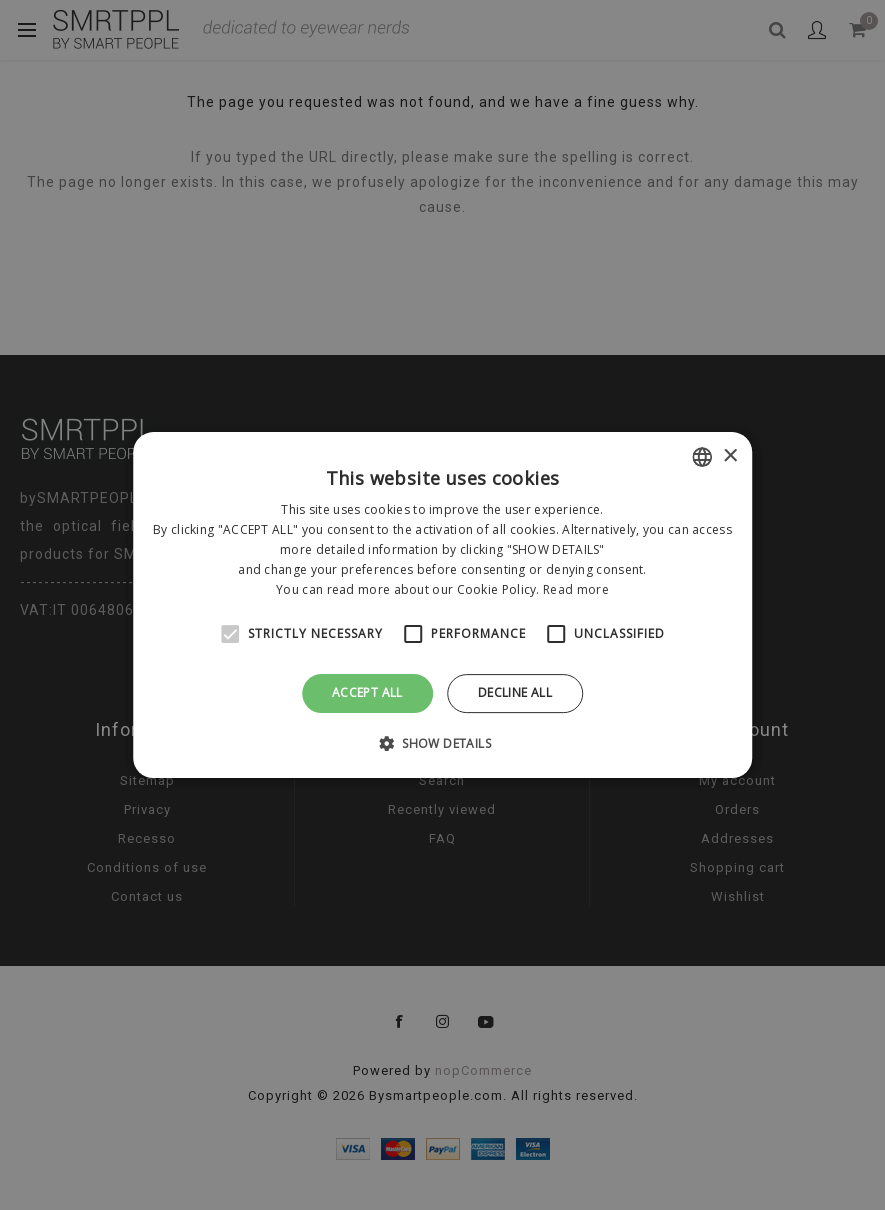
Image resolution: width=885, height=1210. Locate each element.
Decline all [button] (515, 692)
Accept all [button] (367, 692)
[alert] (442, 605)
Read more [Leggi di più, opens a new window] (576, 589)
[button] (442, 743)
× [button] (729, 456)
